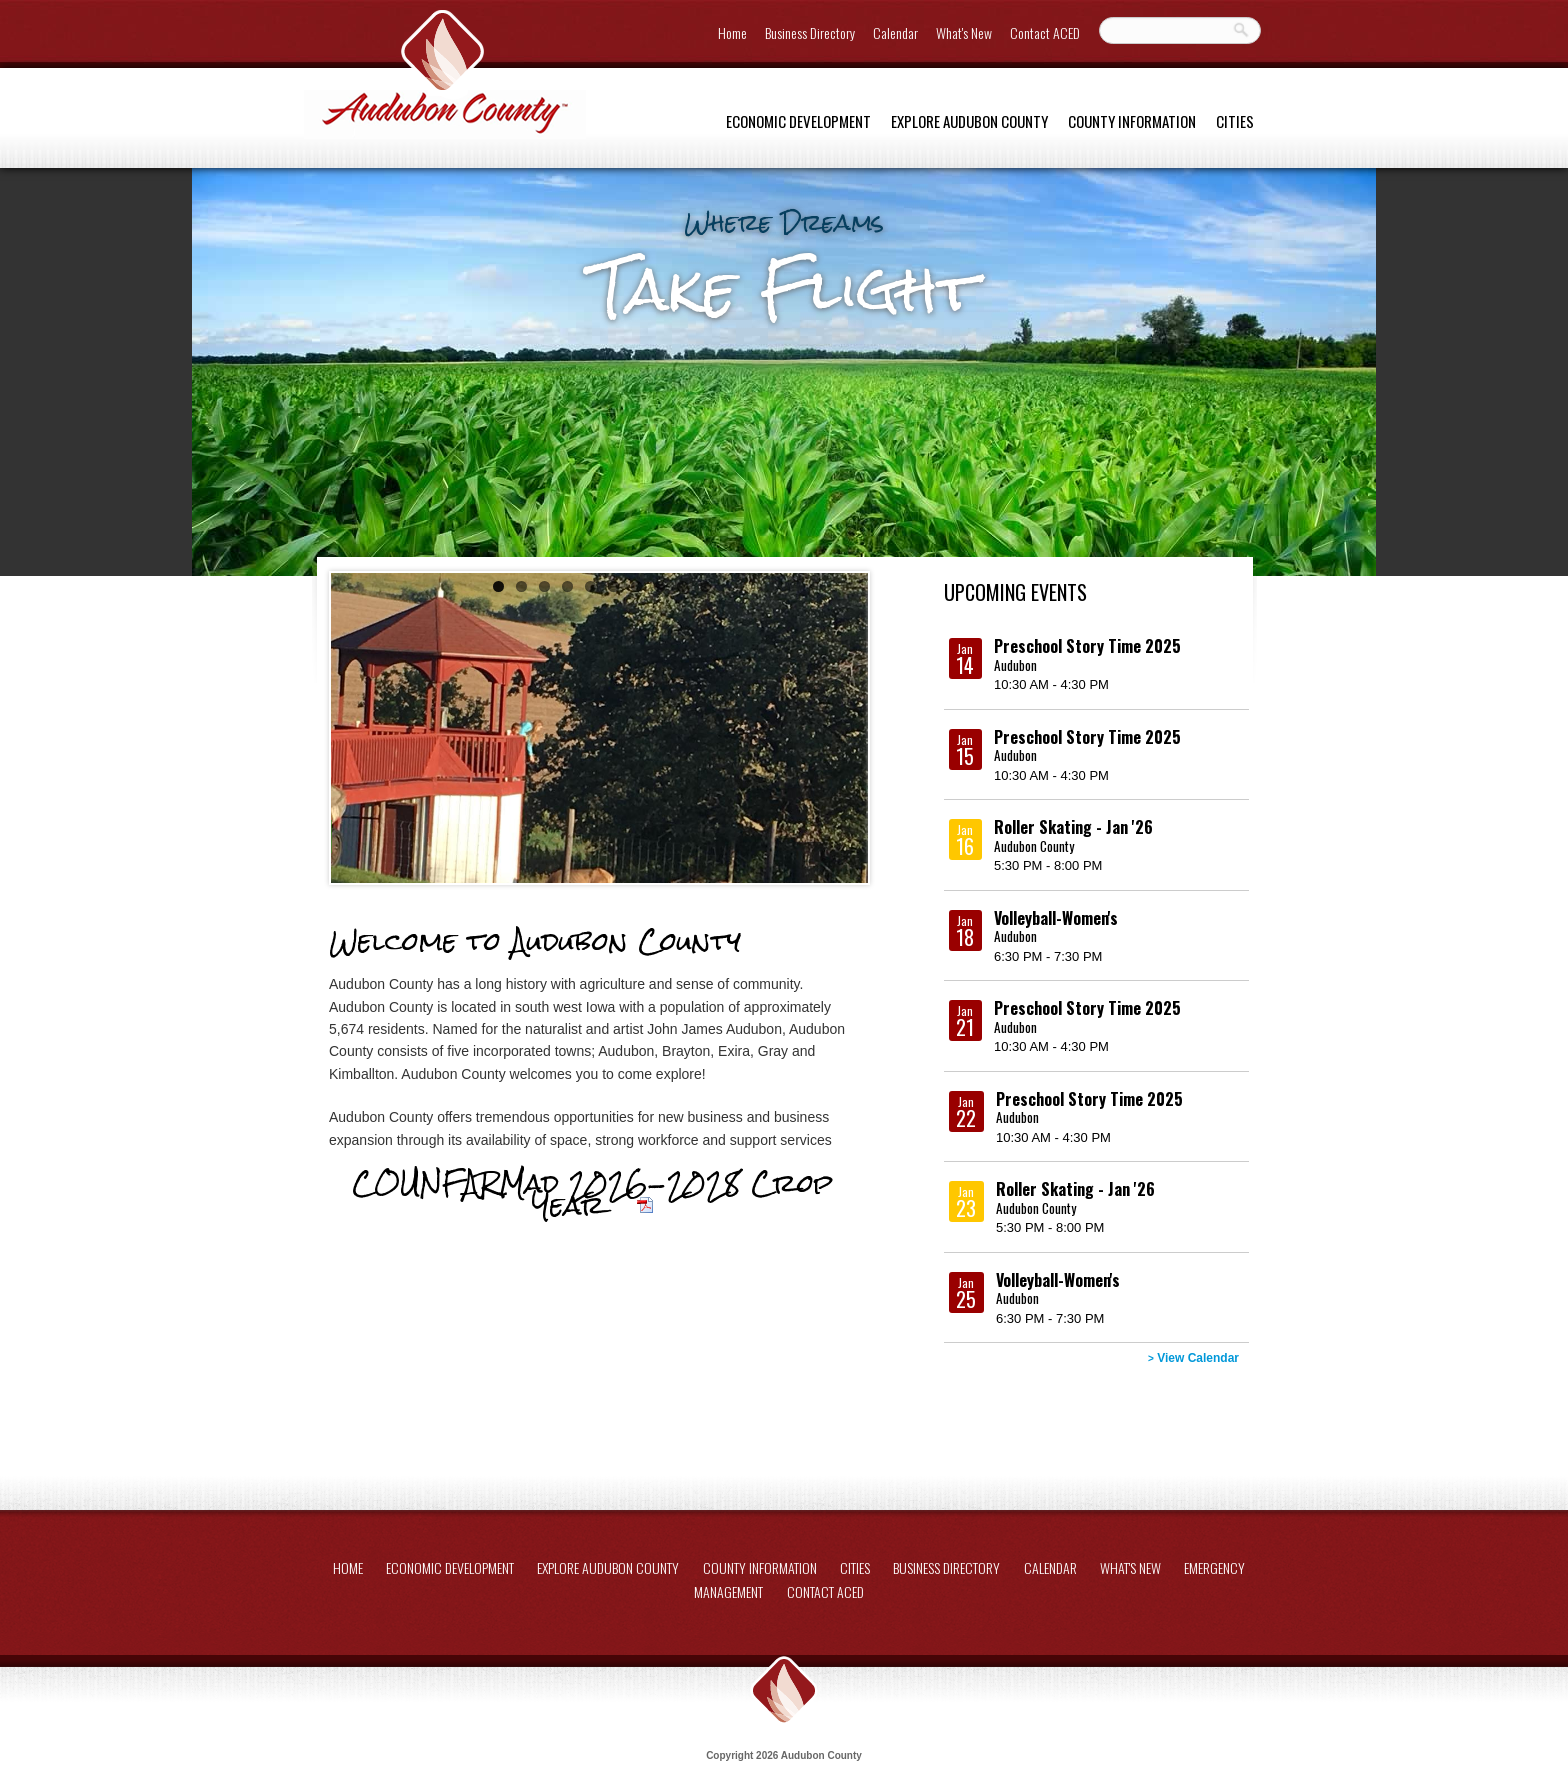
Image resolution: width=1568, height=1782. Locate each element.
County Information (1132, 121)
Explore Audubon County (969, 121)
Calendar (895, 32)
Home (732, 32)
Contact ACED (1045, 32)
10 (705, 586)
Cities (1235, 121)
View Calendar (1193, 1358)
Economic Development (798, 121)
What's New (964, 32)
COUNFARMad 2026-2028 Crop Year (592, 1194)
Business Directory (810, 32)
